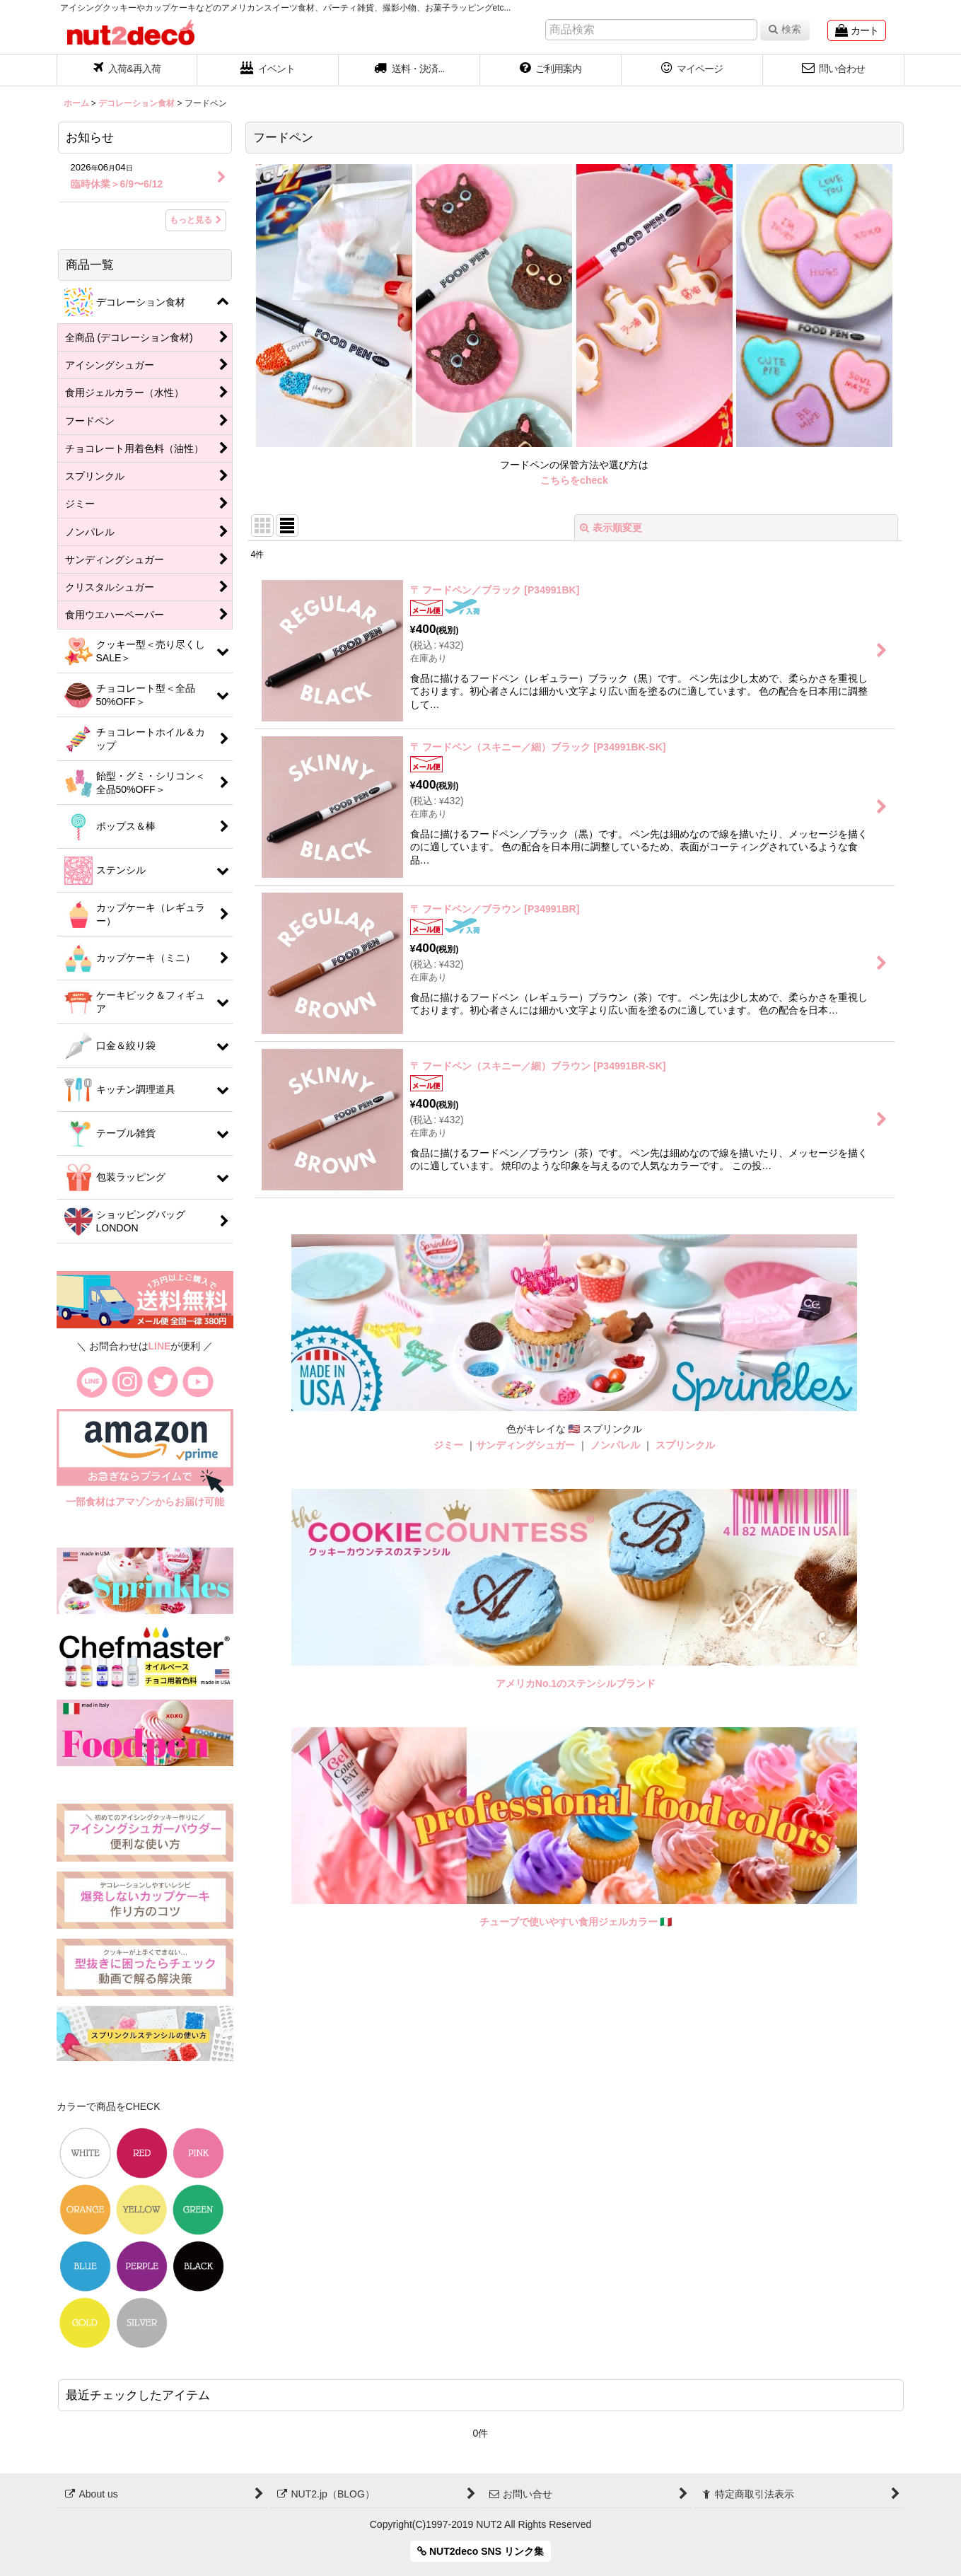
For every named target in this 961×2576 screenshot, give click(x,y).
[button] (409, 70)
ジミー (448, 1445)
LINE (159, 1346)
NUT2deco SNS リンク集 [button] (480, 2551)
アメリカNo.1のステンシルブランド (576, 1683)
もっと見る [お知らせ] (196, 220)
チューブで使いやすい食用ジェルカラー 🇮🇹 (575, 1921)
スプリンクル (685, 1445)
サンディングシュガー (525, 1445)
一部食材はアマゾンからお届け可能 (145, 1501)
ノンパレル (615, 1445)
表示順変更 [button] (611, 527)
